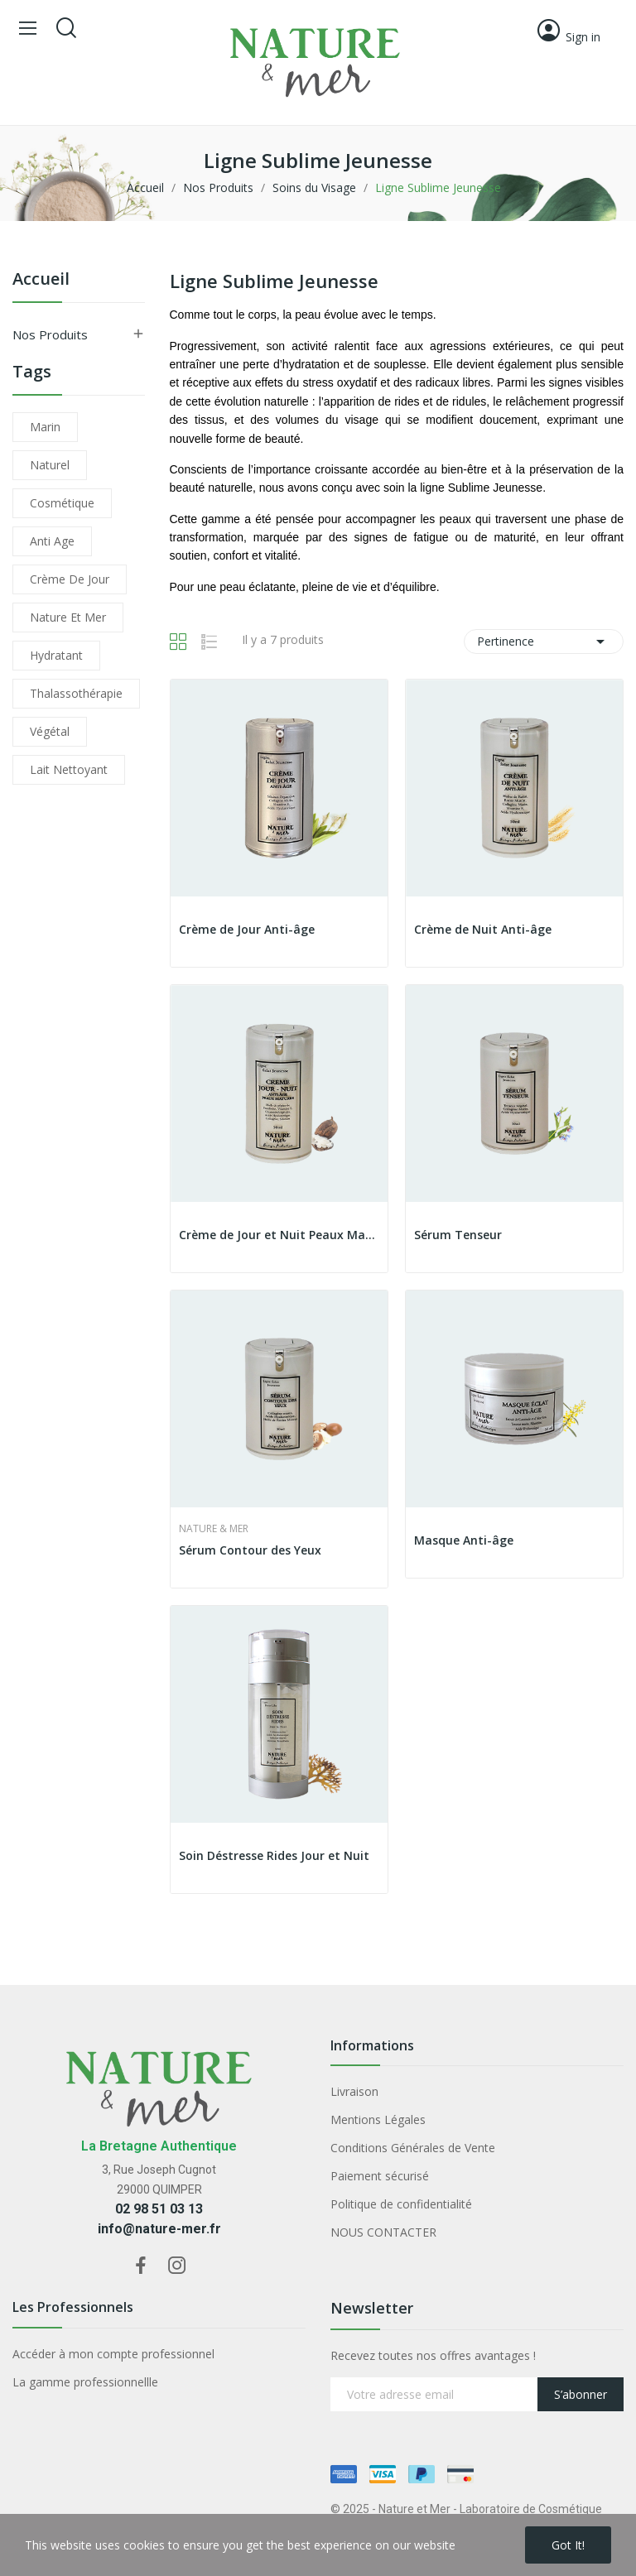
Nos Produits (50, 334)
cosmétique (62, 503)
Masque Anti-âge (463, 1540)
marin (45, 427)
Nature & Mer (213, 1529)
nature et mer (68, 617)
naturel (50, 465)
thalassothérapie (76, 693)
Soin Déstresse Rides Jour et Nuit (274, 1855)
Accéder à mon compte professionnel (113, 2354)
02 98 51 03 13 (159, 2209)
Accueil (41, 280)
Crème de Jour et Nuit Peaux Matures (279, 1234)
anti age (52, 541)
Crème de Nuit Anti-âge (483, 929)
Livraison (354, 2091)
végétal (50, 731)
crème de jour (69, 579)
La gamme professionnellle (85, 2382)
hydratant (56, 655)
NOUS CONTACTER (383, 2232)
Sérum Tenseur (458, 1234)
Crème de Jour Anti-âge (247, 929)
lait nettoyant (69, 769)
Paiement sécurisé (379, 2176)
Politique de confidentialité (401, 2204)
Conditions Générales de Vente (412, 2147)
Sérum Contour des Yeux (250, 1550)
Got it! (568, 2545)
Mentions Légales (378, 2119)
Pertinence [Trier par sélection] (543, 641)
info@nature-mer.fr (159, 2229)
